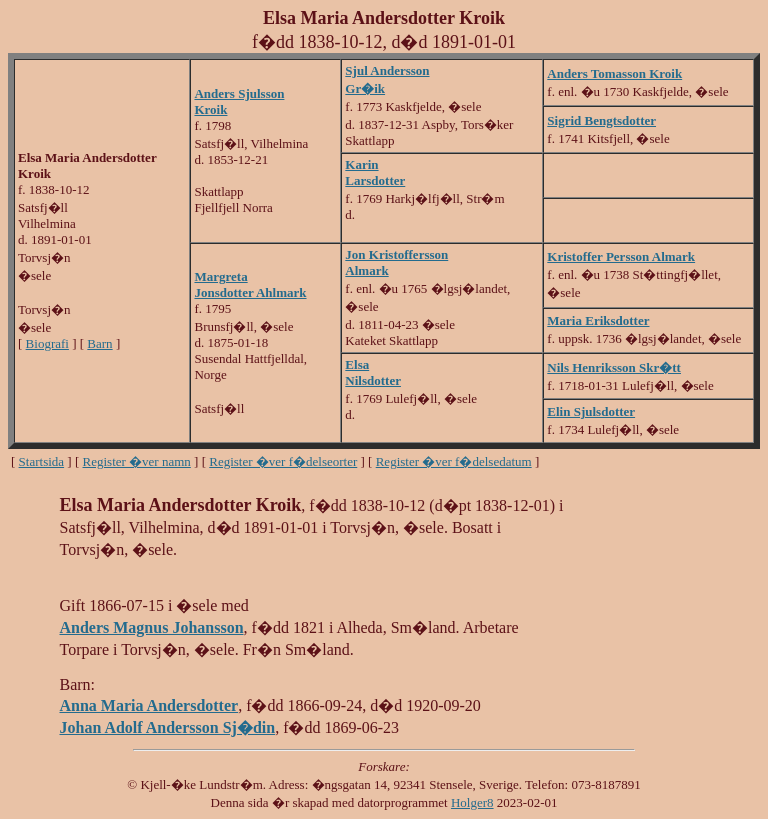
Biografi (47, 343)
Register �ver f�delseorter (283, 461)
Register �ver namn (137, 461)
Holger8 (472, 802)
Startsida (42, 461)
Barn (99, 343)
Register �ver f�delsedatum (454, 461)
